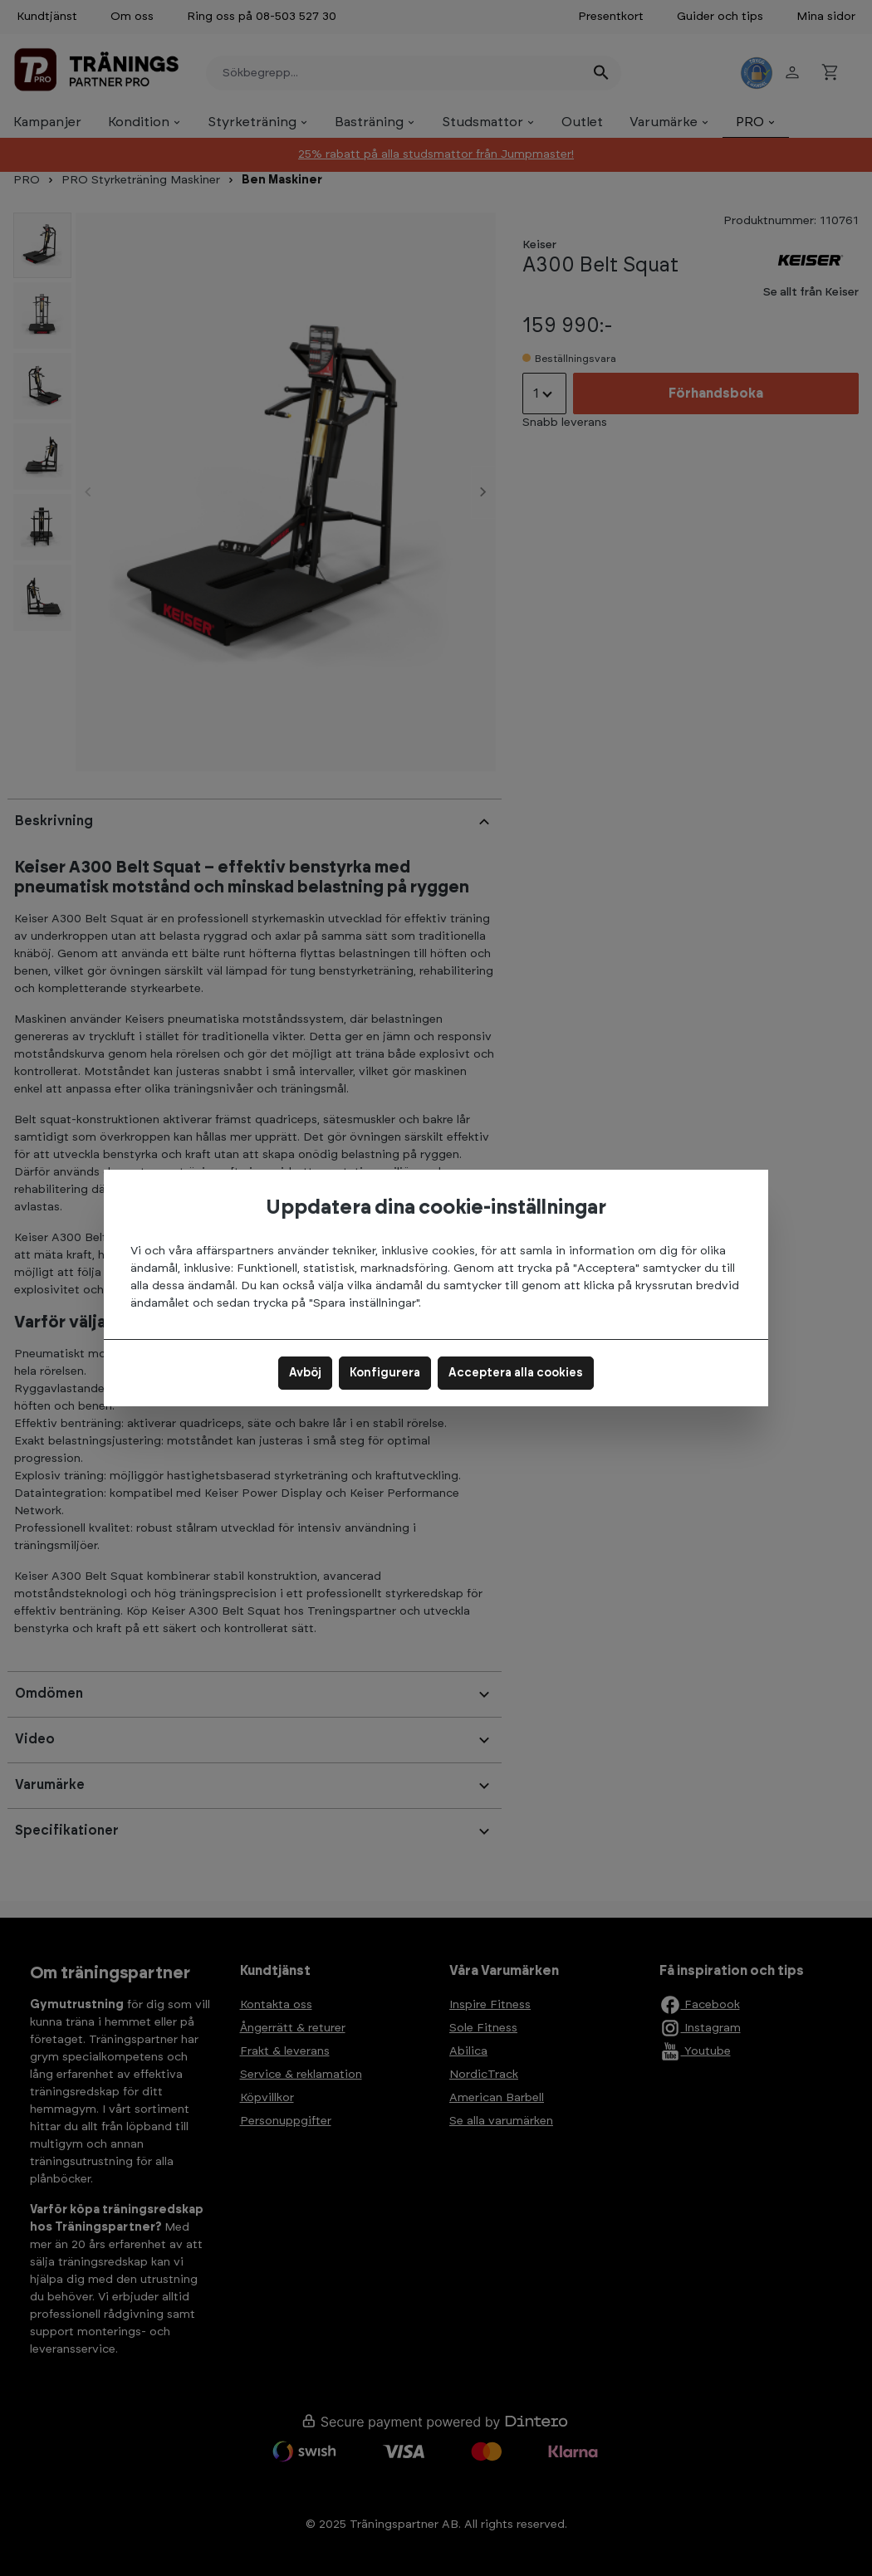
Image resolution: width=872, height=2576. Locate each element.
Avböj (305, 1373)
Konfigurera (385, 1373)
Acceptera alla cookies (515, 1373)
